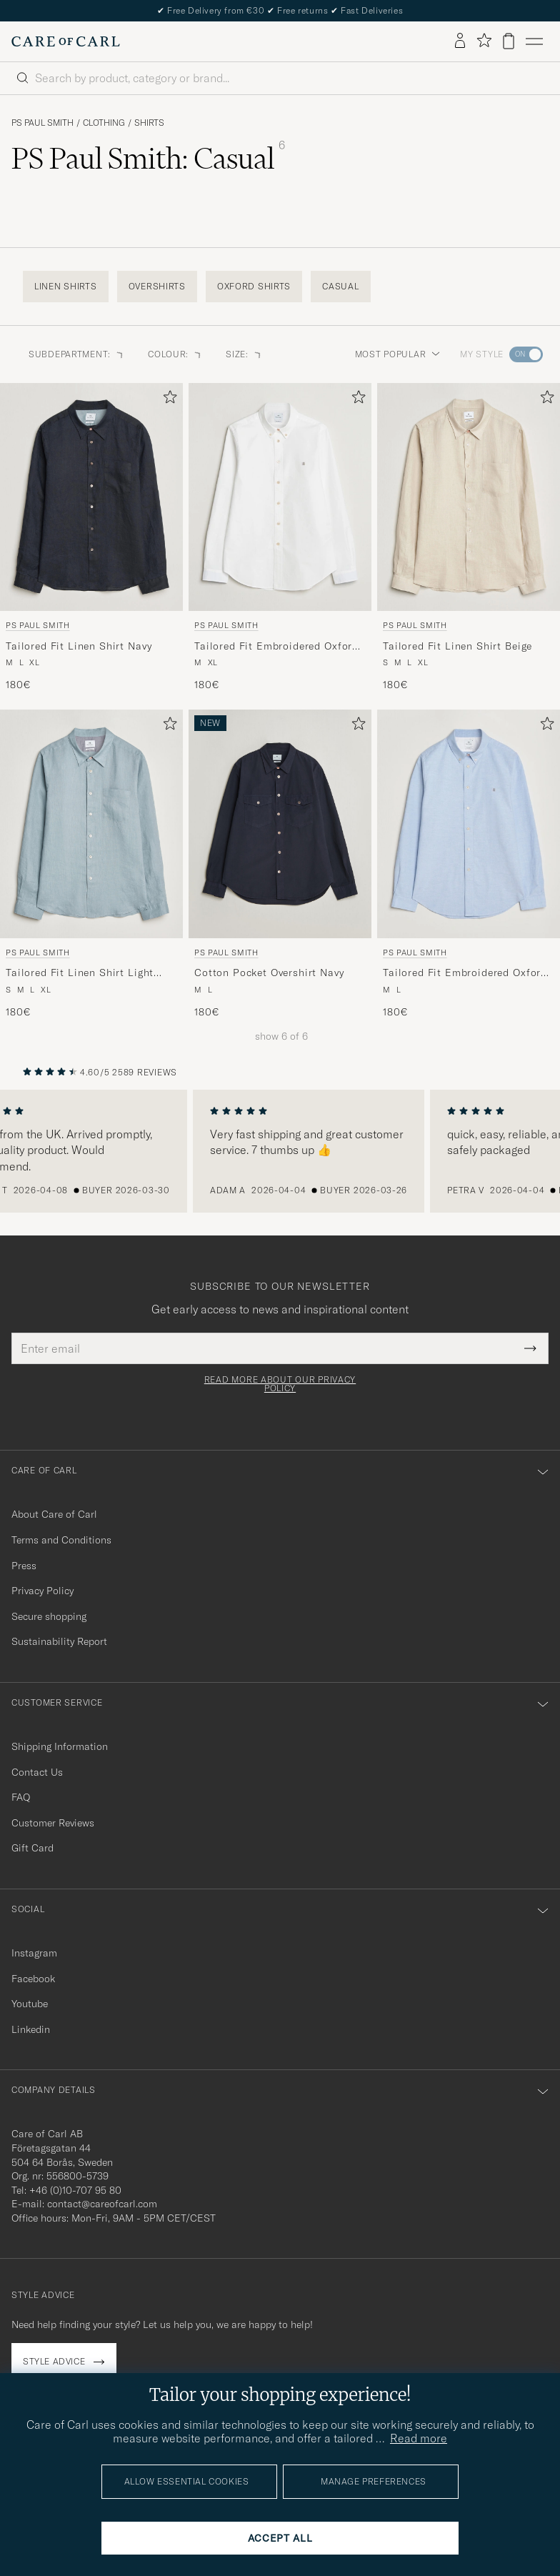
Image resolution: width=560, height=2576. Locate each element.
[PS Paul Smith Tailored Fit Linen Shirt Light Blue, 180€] (91, 864)
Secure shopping (48, 1616)
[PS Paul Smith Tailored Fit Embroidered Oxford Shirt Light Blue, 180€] (468, 864)
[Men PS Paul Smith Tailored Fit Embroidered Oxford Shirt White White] (280, 497)
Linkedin (30, 2029)
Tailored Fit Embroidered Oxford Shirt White (276, 647)
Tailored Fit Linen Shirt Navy (78, 646)
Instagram (34, 1952)
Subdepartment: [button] (77, 354)
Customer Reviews (52, 1822)
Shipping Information (59, 1746)
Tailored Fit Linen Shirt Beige (457, 646)
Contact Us (37, 1772)
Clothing (104, 123)
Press (23, 1565)
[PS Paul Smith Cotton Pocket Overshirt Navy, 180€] (280, 864)
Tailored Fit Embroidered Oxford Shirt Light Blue (465, 973)
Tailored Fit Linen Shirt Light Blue (80, 973)
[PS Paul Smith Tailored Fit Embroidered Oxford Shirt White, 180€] (280, 537)
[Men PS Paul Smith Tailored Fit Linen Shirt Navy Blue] (91, 497)
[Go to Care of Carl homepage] (65, 41)
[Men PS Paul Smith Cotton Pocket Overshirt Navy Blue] (280, 824)
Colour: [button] (175, 354)
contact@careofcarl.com (102, 2203)
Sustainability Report (59, 1641)
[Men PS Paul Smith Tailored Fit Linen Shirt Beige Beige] (468, 497)
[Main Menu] (534, 41)
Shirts (149, 123)
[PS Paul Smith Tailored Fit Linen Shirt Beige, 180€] (468, 537)
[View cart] (508, 41)
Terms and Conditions (61, 1539)
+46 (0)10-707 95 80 (75, 2190)
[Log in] (460, 41)
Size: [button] (244, 354)
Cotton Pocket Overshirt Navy (269, 972)
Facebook (33, 1978)
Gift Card (32, 1847)
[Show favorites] (483, 41)
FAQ (20, 1797)
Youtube (29, 2003)
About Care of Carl (54, 1514)
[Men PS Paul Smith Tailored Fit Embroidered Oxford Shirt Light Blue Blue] (468, 824)
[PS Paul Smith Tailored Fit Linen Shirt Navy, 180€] (91, 537)
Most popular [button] (398, 354)
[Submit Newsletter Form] (530, 1348)
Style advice (54, 2361)
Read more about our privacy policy (280, 1384)
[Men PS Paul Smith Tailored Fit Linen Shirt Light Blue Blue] (91, 824)
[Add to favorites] (167, 400)
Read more (418, 2438)
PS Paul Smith (42, 123)
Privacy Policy (42, 1590)
